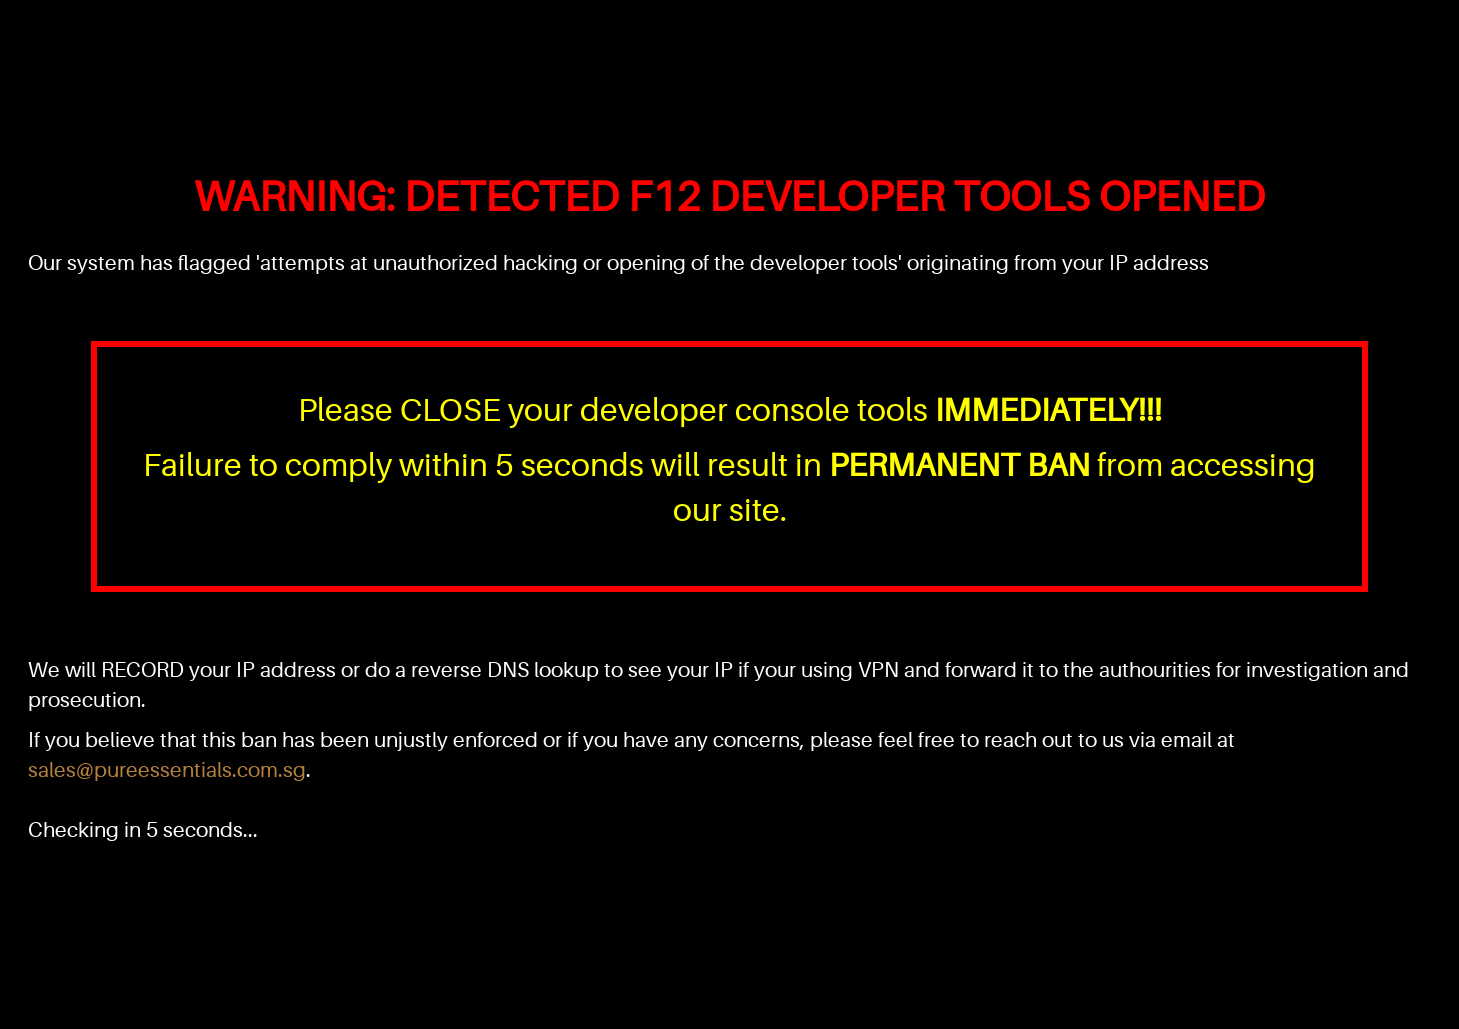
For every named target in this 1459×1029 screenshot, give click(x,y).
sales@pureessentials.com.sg (167, 770)
